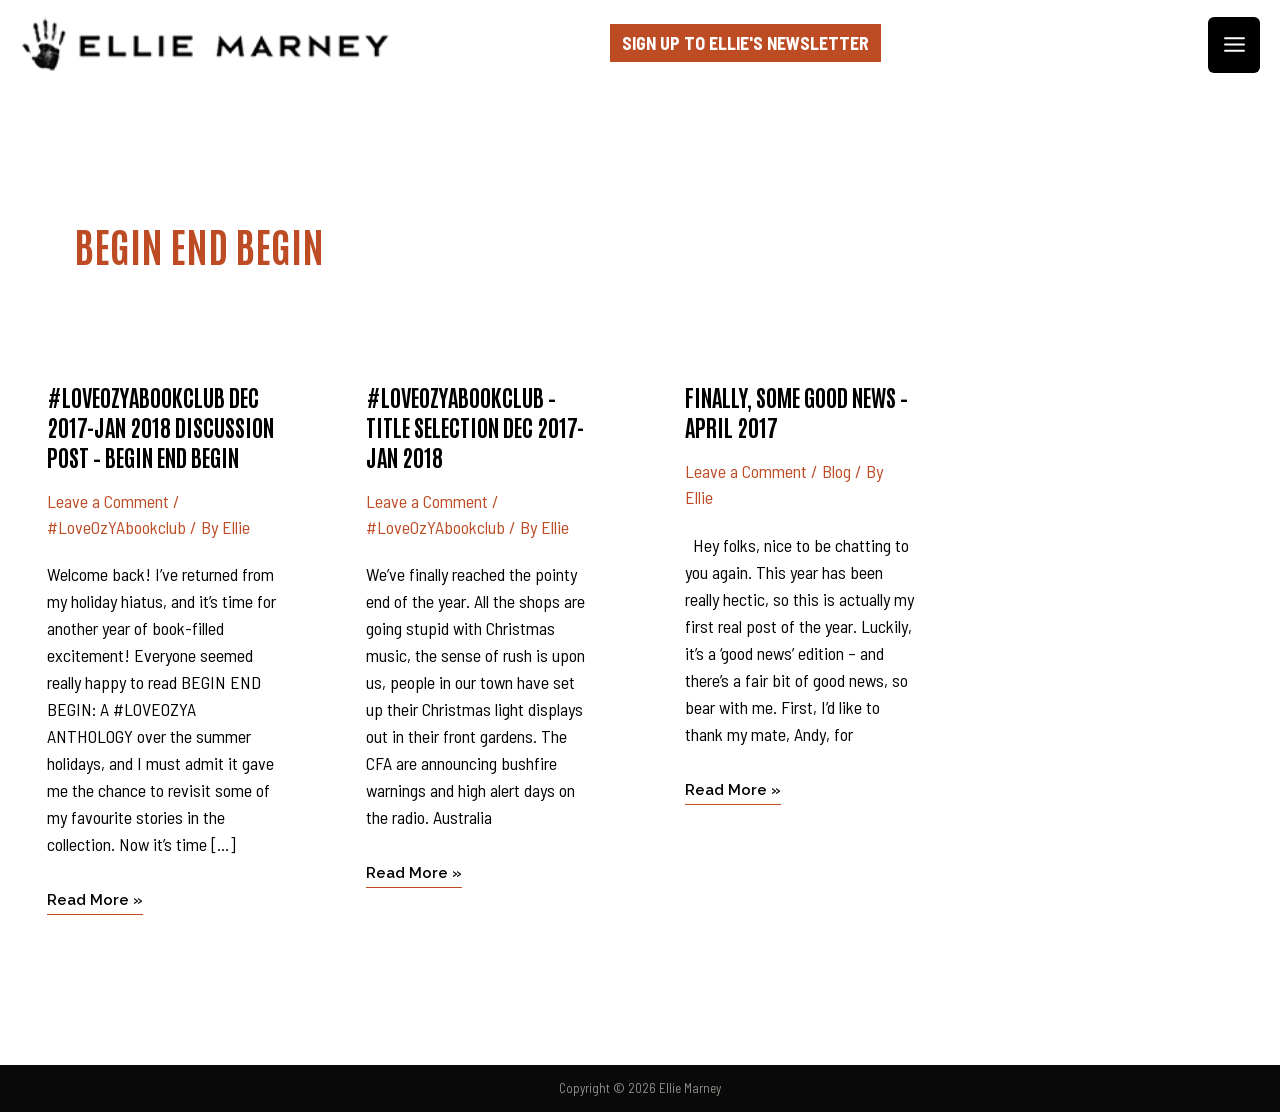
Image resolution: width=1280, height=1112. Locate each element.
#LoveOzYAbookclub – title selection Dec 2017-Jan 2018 (475, 426)
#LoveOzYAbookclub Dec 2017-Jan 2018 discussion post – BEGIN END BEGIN (160, 426)
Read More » (95, 898)
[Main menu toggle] (1234, 45)
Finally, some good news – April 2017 (796, 411)
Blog (836, 471)
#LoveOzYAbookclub (116, 527)
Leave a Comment (108, 501)
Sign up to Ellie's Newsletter (745, 43)
